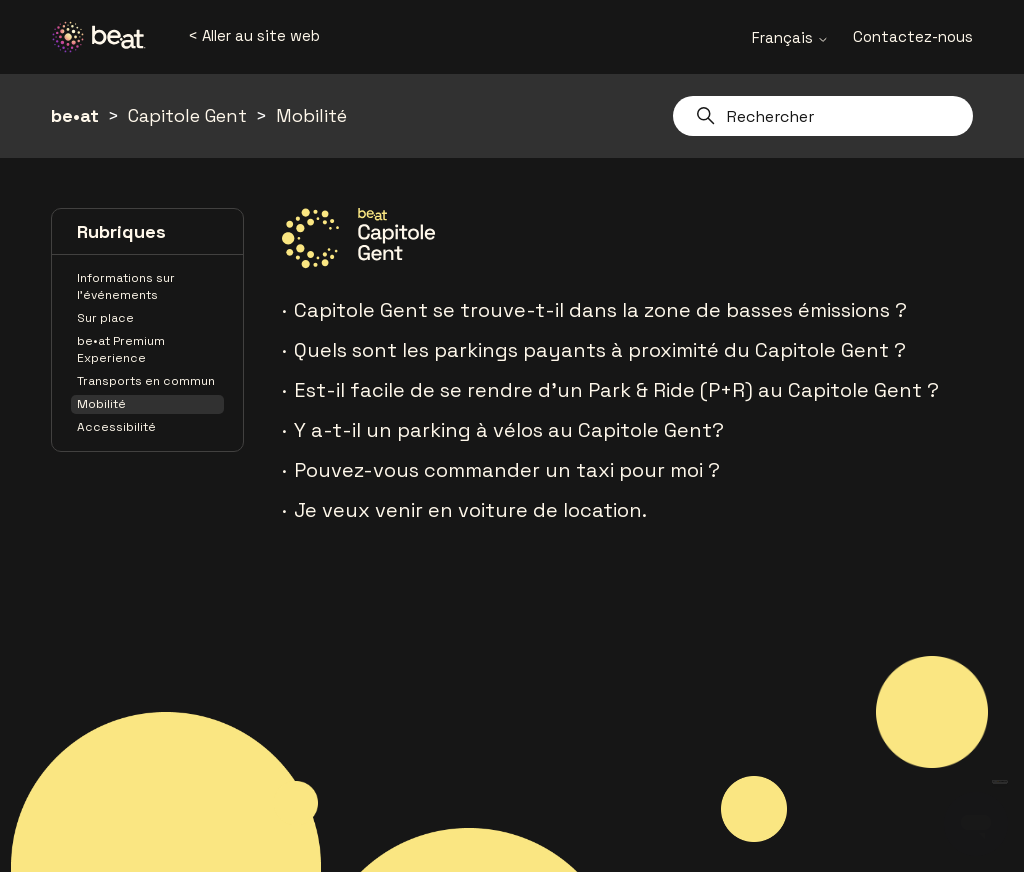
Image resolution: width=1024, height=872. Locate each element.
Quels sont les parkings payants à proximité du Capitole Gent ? (600, 350)
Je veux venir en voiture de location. (470, 510)
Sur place (105, 318)
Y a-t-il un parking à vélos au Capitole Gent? (509, 430)
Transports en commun (146, 381)
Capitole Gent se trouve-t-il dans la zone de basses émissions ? (600, 310)
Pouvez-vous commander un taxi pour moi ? (507, 470)
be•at (75, 115)
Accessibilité (116, 427)
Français (790, 37)
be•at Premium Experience (121, 349)
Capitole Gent (187, 115)
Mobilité (311, 115)
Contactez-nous (913, 36)
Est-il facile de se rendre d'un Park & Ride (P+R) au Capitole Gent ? (616, 390)
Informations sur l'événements (126, 286)
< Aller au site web (254, 35)
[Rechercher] (823, 116)
